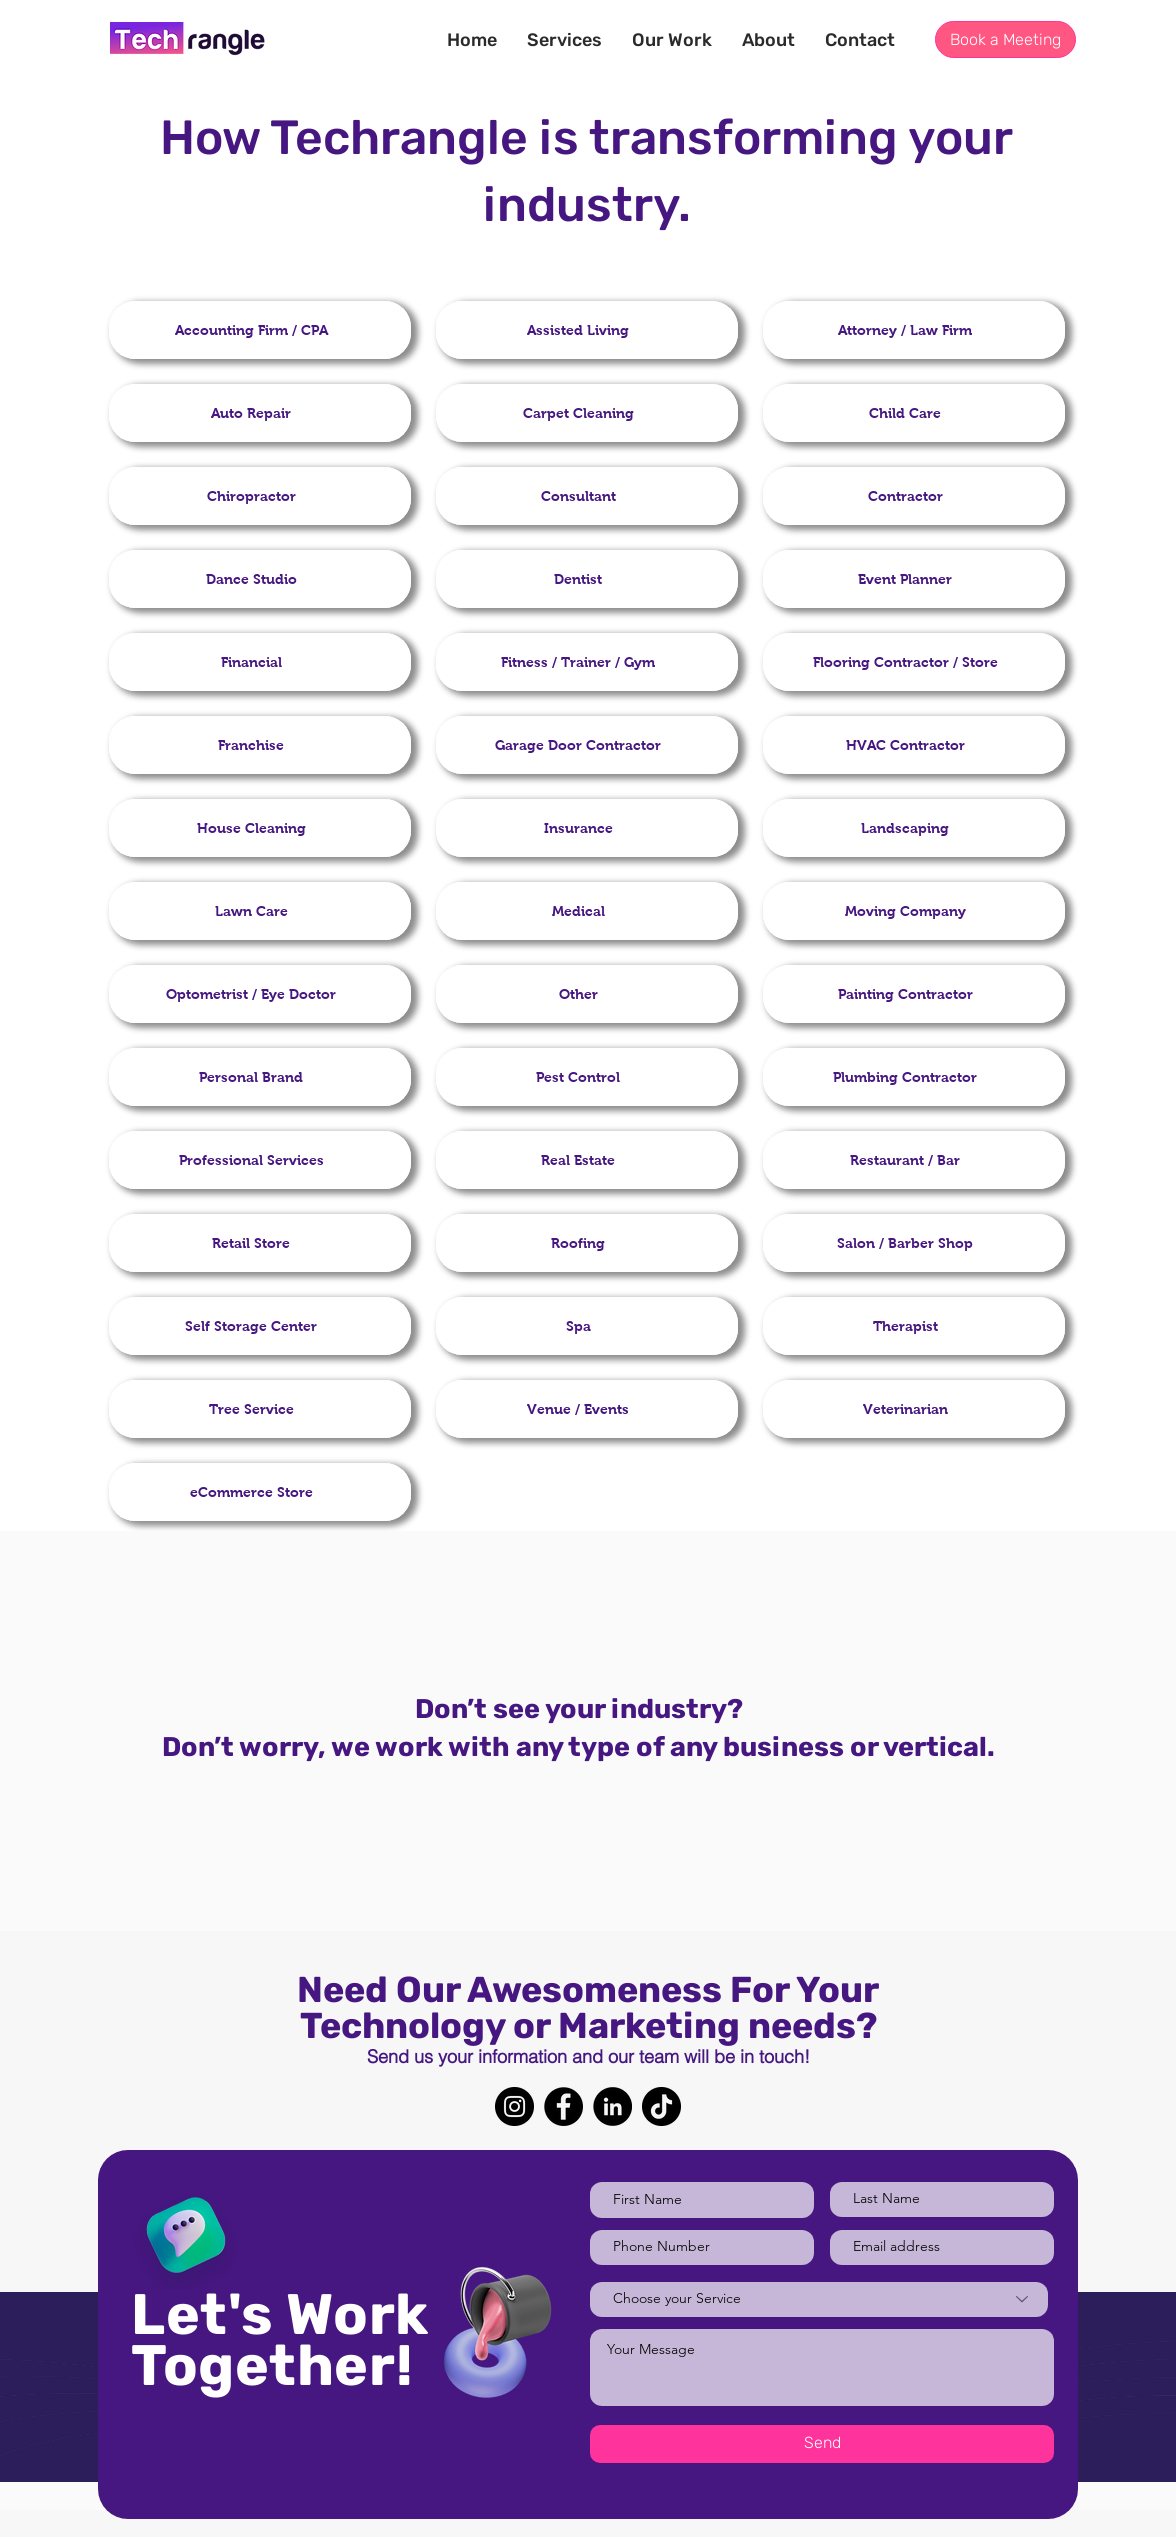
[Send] (822, 2444)
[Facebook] (563, 2106)
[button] (672, 40)
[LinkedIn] (612, 2106)
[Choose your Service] (819, 2299)
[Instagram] (514, 2106)
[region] (260, 330)
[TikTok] (661, 2106)
